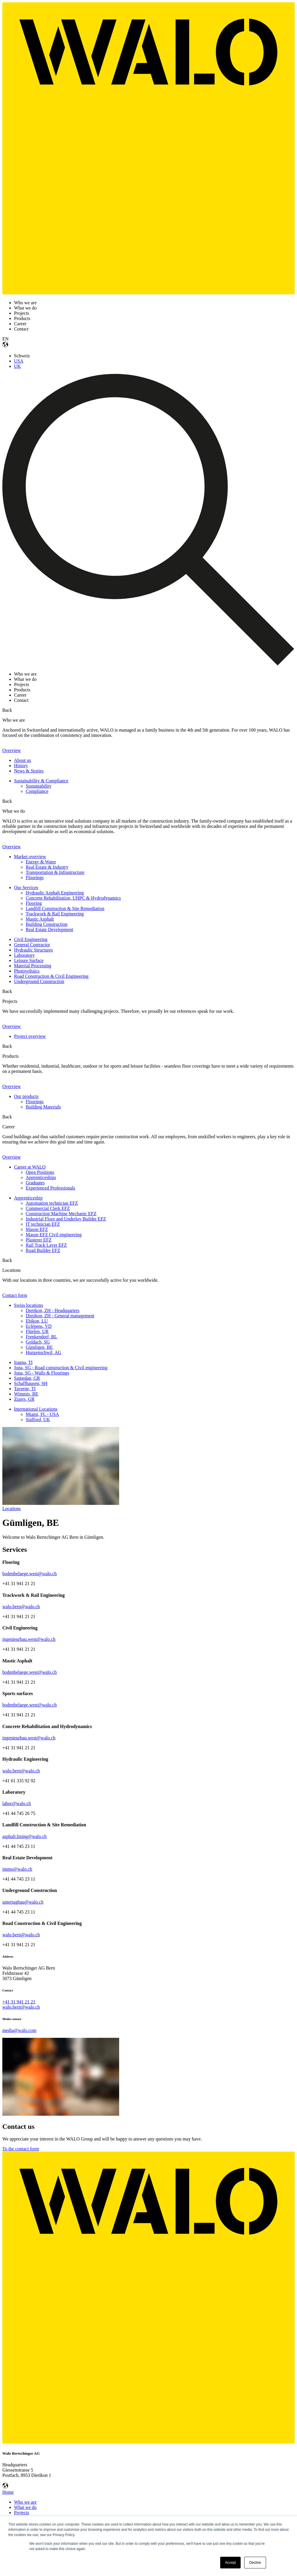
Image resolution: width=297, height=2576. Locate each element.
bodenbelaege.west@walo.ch (29, 1573)
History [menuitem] (21, 765)
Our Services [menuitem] (26, 887)
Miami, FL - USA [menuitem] (42, 1414)
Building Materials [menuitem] (43, 1106)
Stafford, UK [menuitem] (38, 1419)
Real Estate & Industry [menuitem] (47, 867)
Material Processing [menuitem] (32, 965)
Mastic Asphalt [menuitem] (40, 919)
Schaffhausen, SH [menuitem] (30, 1383)
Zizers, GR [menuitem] (24, 1399)
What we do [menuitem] (25, 2507)
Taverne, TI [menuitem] (25, 1388)
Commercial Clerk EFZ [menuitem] (48, 1208)
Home (8, 2492)
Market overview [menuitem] (30, 856)
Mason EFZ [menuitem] (37, 1229)
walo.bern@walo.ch (21, 1606)
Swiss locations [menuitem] (28, 1305)
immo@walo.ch (17, 1869)
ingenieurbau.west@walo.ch (28, 1639)
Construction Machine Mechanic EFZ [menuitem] (61, 1213)
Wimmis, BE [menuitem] (26, 1393)
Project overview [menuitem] (30, 1036)
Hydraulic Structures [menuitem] (33, 949)
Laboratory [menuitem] (24, 955)
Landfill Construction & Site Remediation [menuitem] (65, 908)
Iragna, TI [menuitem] (23, 1362)
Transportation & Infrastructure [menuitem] (55, 872)
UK (17, 366)
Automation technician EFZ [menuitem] (52, 1203)
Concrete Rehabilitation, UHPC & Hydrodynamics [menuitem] (73, 898)
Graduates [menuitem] (35, 1182)
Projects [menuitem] (21, 2512)
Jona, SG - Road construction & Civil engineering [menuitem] (60, 1367)
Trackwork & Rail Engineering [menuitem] (55, 913)
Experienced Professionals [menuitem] (50, 1187)
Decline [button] (255, 2563)
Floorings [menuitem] (35, 877)
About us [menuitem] (22, 760)
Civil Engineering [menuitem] (30, 939)
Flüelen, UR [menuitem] (37, 1331)
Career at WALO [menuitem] (30, 1166)
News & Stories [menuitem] (29, 770)
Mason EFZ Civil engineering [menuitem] (54, 1234)
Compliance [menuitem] (37, 791)
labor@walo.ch (16, 1803)
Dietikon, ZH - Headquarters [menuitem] (52, 1310)
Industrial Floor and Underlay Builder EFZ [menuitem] (66, 1218)
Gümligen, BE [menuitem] (39, 1347)
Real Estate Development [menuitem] (49, 929)
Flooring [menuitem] (34, 903)
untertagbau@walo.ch (22, 1902)
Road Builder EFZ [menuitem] (43, 1250)
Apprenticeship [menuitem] (28, 1197)
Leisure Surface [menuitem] (29, 960)
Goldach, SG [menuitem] (38, 1341)
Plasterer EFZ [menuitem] (38, 1239)
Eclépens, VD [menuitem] (39, 1326)
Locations (11, 1508)
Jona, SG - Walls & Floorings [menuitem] (41, 1372)
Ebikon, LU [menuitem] (37, 1320)
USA (18, 360)
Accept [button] (230, 2563)
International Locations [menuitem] (36, 1409)
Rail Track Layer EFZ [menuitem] (46, 1245)
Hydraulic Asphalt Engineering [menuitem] (55, 892)
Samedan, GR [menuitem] (27, 1378)
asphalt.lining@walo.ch (24, 1836)
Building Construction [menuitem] (46, 924)
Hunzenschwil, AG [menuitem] (43, 1352)
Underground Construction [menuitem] (39, 981)
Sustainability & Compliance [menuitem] (41, 780)
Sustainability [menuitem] (38, 786)
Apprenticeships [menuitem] (41, 1177)
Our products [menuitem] (26, 1096)
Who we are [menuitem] (25, 2502)
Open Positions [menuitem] (40, 1172)
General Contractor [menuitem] (32, 944)
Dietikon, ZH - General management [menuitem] (60, 1315)
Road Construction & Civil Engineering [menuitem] (51, 976)
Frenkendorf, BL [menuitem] (41, 1336)
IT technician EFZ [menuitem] (43, 1224)
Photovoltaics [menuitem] (26, 970)
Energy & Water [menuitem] (41, 861)
